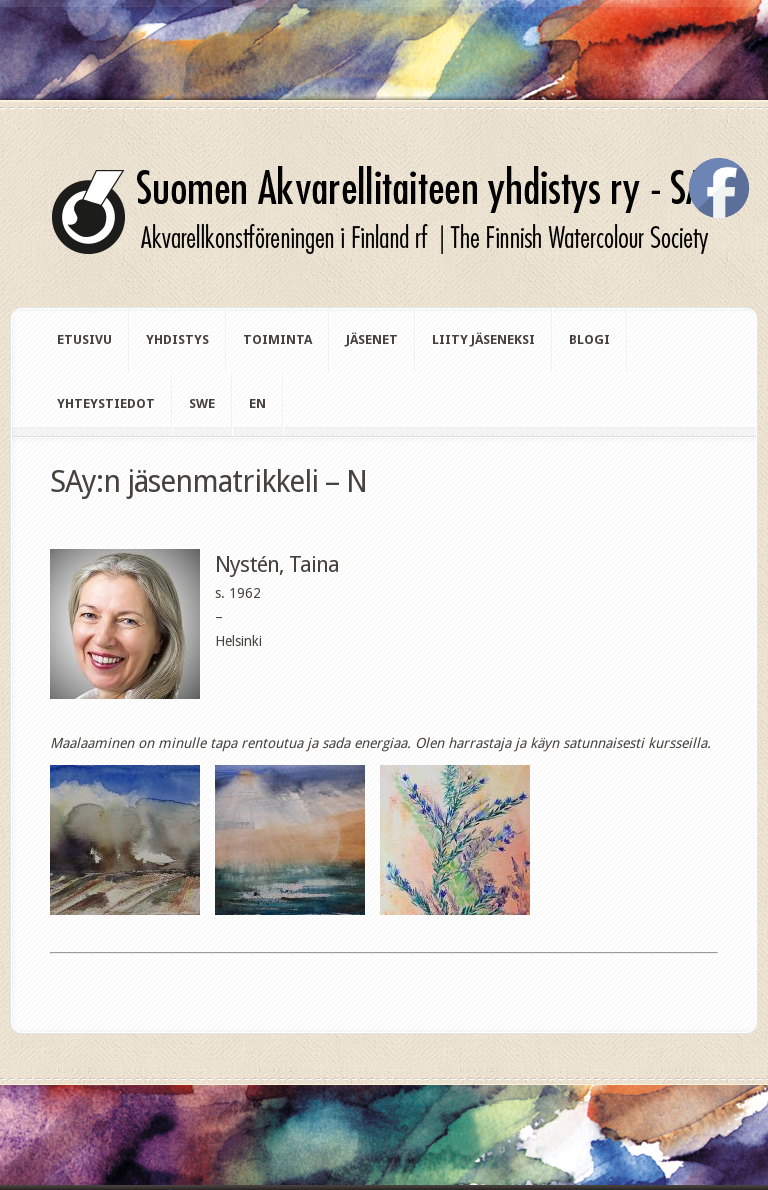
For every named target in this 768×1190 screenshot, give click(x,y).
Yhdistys (177, 339)
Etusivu (84, 339)
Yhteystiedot (106, 403)
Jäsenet (372, 339)
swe (202, 403)
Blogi (589, 339)
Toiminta (277, 339)
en (257, 403)
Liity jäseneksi (483, 339)
